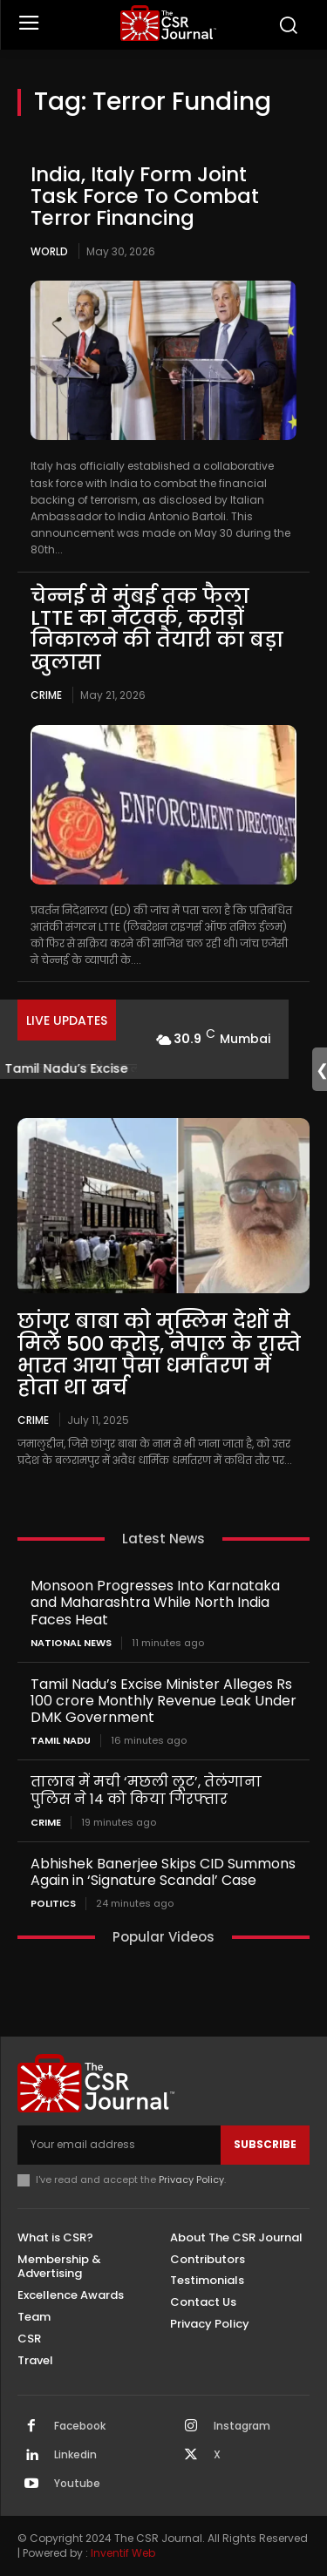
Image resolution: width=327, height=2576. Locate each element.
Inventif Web (123, 2552)
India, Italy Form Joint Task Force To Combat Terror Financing (145, 196)
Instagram (242, 2426)
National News (71, 1643)
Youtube (77, 2484)
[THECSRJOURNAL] (168, 23)
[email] (119, 2144)
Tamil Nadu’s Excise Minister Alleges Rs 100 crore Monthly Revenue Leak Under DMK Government (163, 1700)
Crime (46, 695)
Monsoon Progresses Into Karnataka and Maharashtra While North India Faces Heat (155, 1602)
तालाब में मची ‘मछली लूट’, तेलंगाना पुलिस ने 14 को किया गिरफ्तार (146, 1790)
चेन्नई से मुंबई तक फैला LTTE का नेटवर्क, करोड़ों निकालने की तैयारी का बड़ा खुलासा (157, 629)
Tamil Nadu (61, 1740)
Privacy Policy (191, 2179)
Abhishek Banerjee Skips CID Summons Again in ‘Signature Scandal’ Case (163, 1872)
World (49, 251)
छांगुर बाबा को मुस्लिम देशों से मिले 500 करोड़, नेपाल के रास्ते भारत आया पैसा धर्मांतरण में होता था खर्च (159, 1354)
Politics (53, 1903)
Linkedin (75, 2455)
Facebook (80, 2426)
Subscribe (265, 2144)
